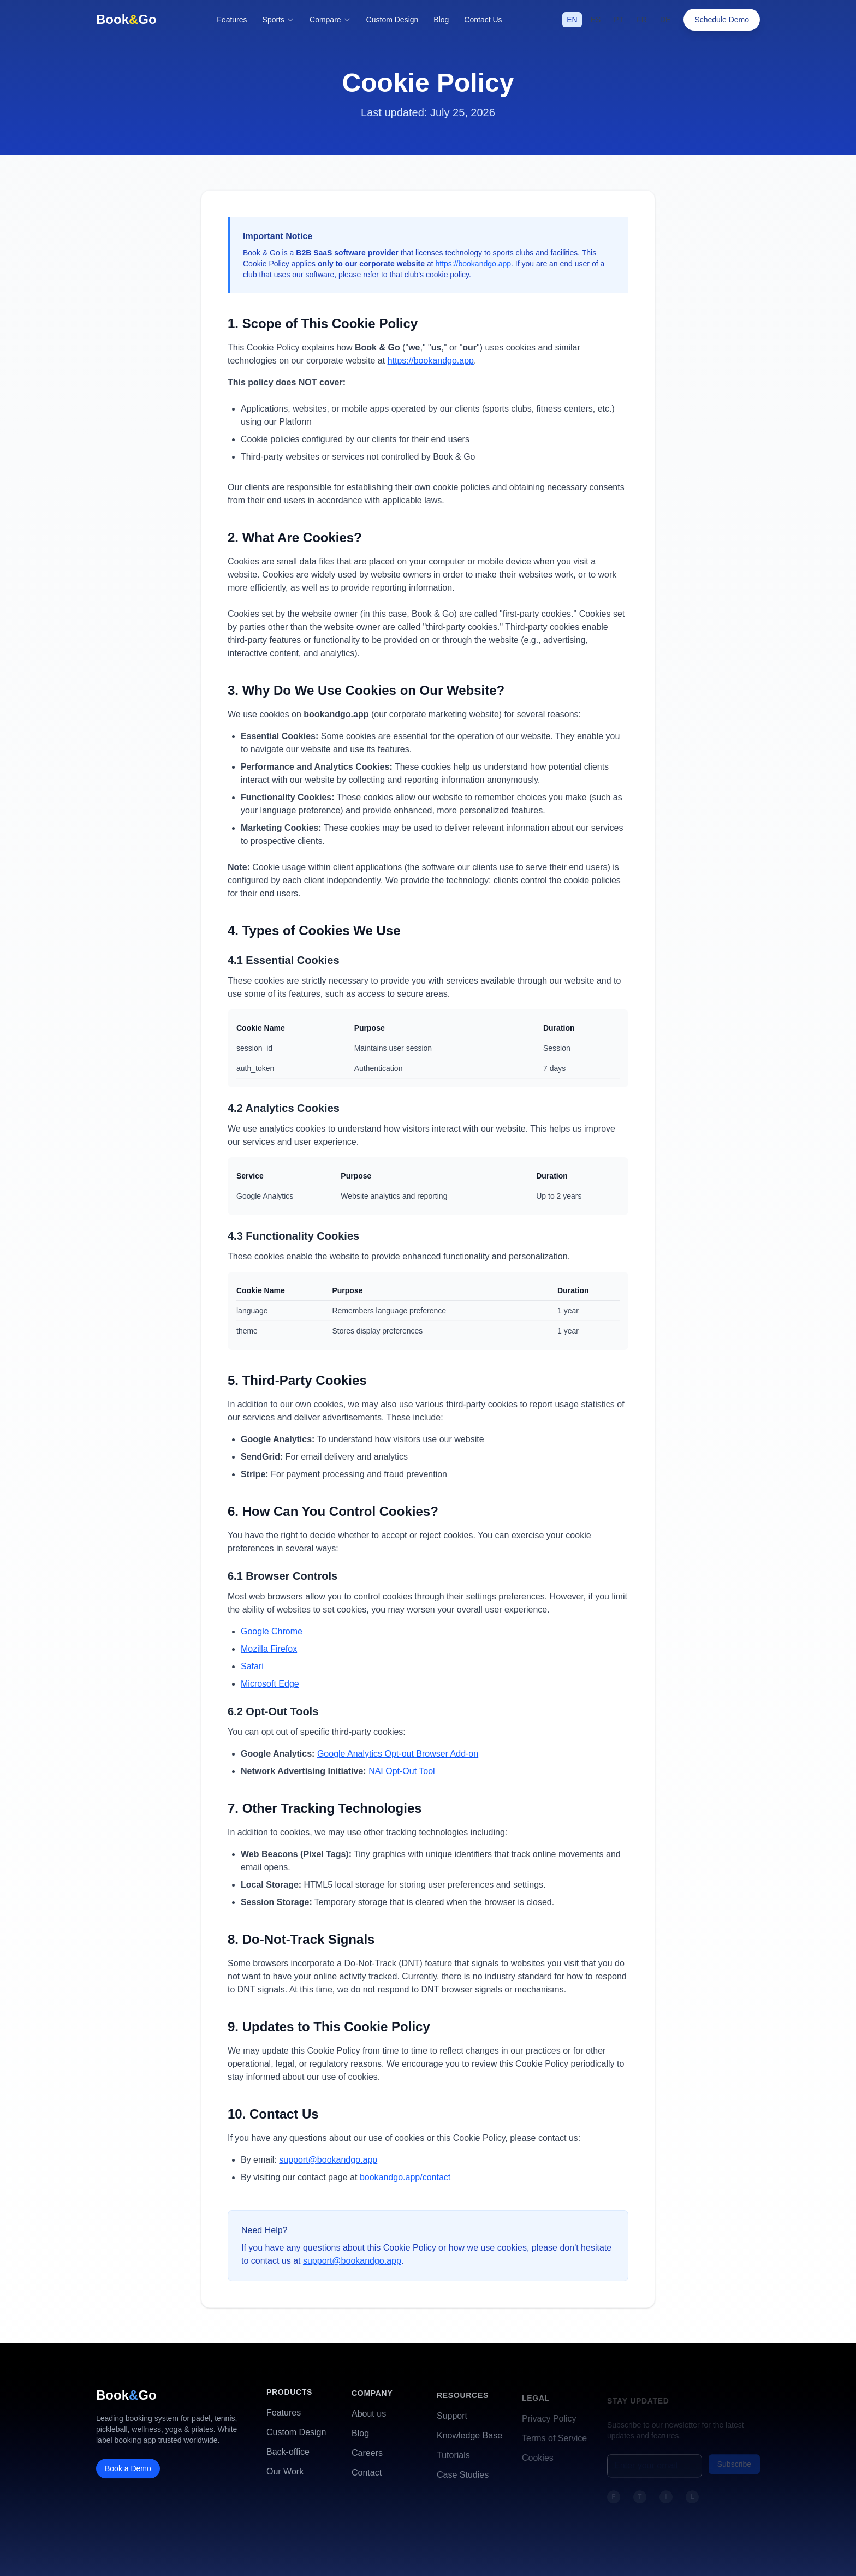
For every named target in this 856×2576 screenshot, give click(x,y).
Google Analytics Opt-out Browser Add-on (397, 1753)
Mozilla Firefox (269, 1648)
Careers (367, 2457)
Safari (252, 1666)
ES (596, 19)
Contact (367, 2477)
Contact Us (483, 18)
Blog (441, 19)
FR (642, 19)
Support (452, 2421)
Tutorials (453, 2461)
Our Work (285, 2475)
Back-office (288, 2455)
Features (232, 19)
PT (618, 19)
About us (369, 2418)
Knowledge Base (469, 2441)
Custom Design (392, 19)
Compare (330, 19)
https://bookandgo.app (473, 263)
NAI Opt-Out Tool (401, 1771)
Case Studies (463, 2480)
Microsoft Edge (270, 1683)
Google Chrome (271, 1631)
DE (665, 19)
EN (572, 19)
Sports (278, 19)
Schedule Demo (723, 19)
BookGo (126, 19)
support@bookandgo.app (328, 2159)
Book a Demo (128, 2472)
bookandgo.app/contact (405, 2177)
